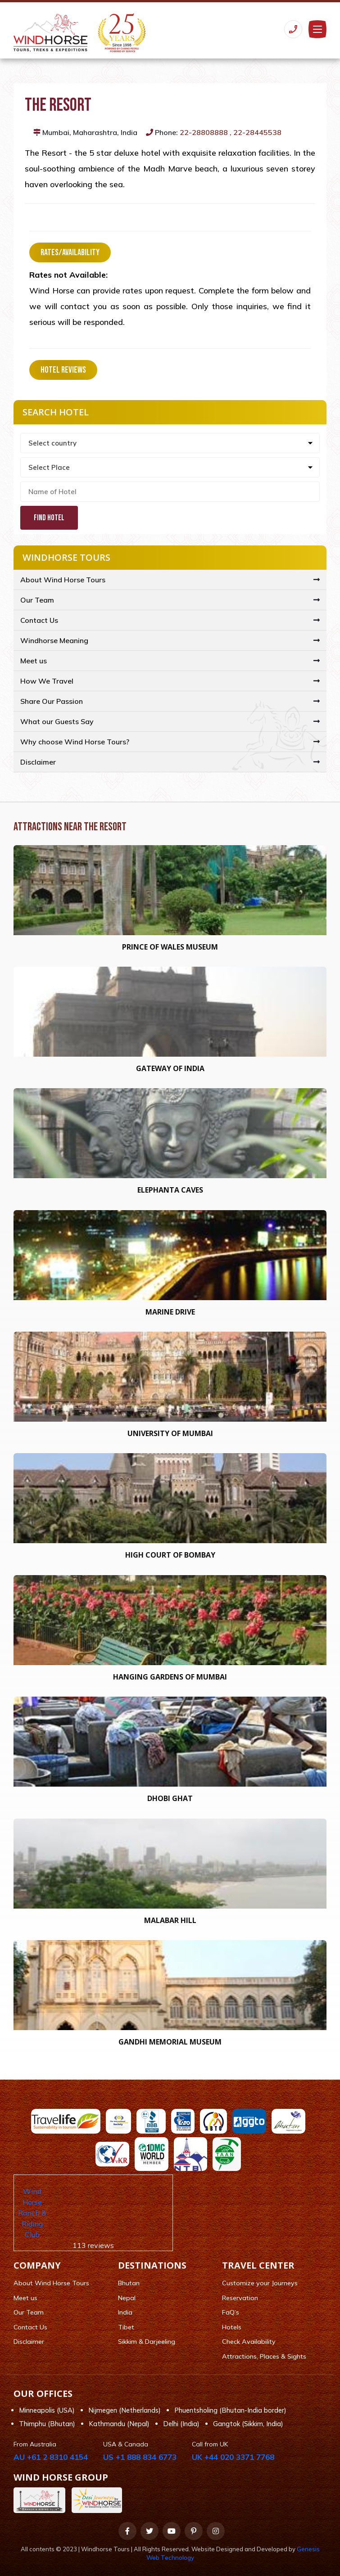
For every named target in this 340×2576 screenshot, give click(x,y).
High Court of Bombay (170, 1555)
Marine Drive (170, 1312)
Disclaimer (38, 761)
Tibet (126, 2327)
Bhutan (129, 2283)
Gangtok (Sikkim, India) (248, 2423)
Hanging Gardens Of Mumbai (170, 1677)
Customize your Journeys (260, 2283)
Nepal (127, 2298)
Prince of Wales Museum (170, 947)
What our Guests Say (57, 721)
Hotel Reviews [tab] (63, 370)
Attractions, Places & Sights (264, 2356)
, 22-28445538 (255, 132)
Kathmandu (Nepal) (119, 2423)
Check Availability (249, 2341)
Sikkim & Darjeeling (146, 2341)
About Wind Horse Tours (62, 579)
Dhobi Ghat (170, 1798)
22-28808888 (204, 132)
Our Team (37, 599)
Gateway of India (170, 1068)
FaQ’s (230, 2312)
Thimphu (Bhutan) (47, 2423)
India (125, 2312)
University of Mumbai (170, 1433)
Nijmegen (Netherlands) (124, 2410)
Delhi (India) (181, 2423)
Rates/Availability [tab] (70, 252)
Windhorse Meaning (54, 640)
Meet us (33, 660)
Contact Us (39, 620)
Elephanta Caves (170, 1190)
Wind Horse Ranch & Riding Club (32, 2213)
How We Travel (46, 680)
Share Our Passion (51, 701)
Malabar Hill (170, 1920)
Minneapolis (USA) (47, 2410)
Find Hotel (49, 517)
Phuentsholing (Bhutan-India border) (230, 2410)
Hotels (231, 2327)
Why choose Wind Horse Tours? (74, 741)
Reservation (240, 2298)
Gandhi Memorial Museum (170, 2042)
